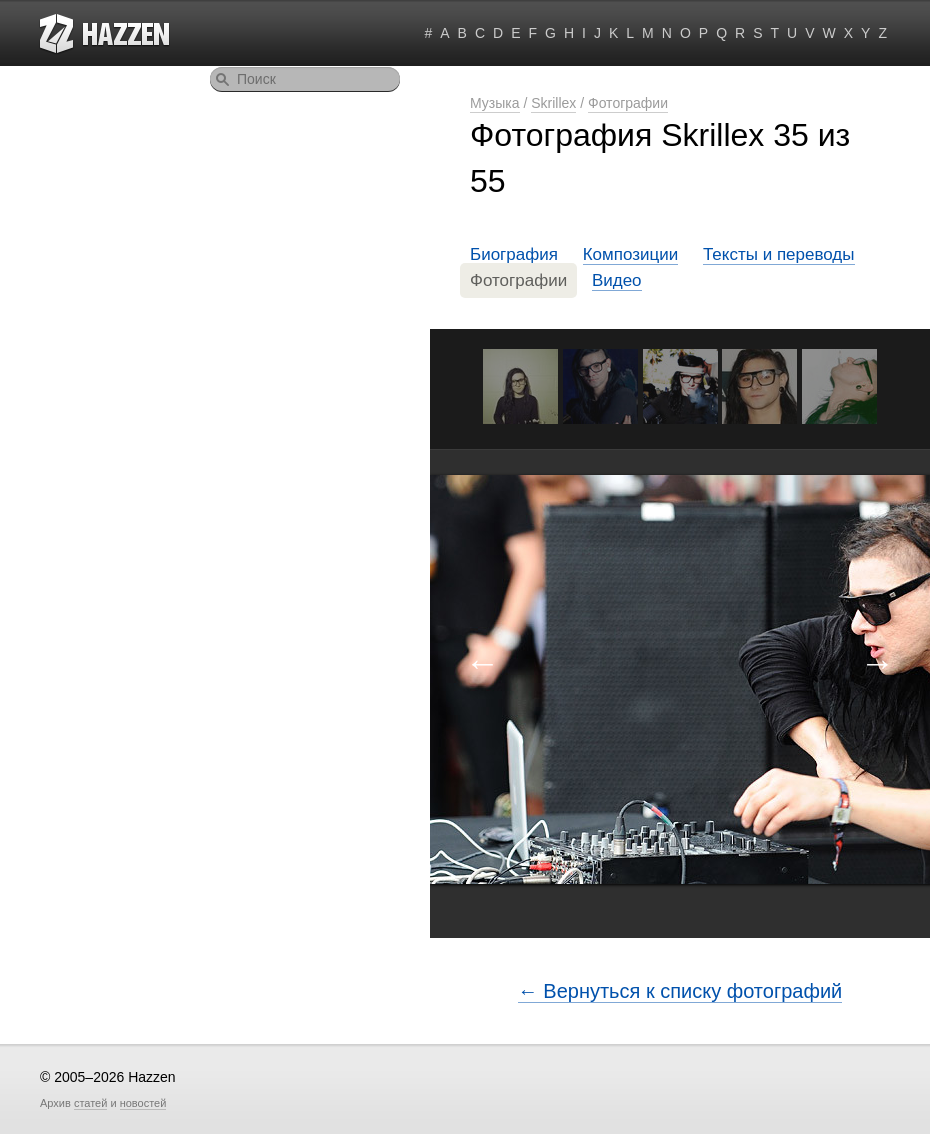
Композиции (631, 254)
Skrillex (553, 103)
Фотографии (628, 103)
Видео (617, 280)
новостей (143, 1103)
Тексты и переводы (779, 254)
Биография (514, 254)
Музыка (495, 103)
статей (90, 1103)
